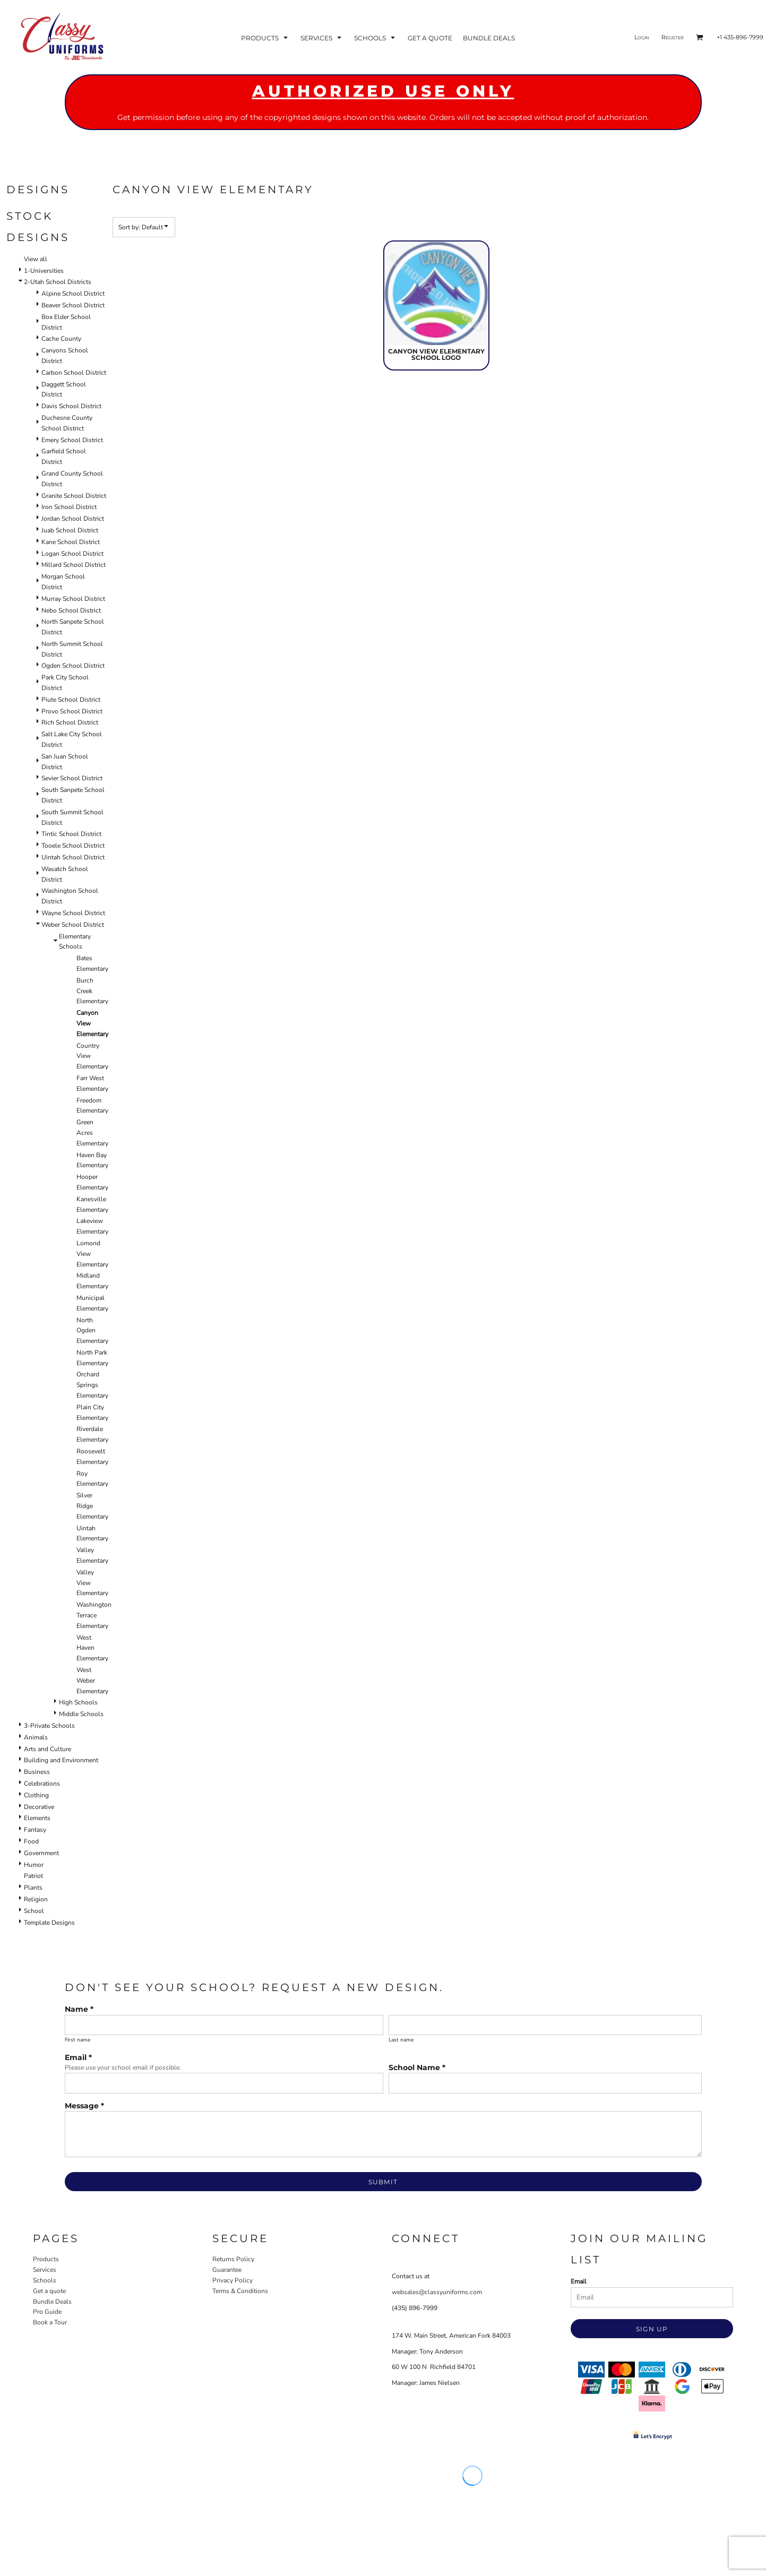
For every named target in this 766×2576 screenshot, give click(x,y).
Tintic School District (71, 834)
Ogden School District (73, 665)
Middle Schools (81, 1714)
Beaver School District (73, 305)
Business (37, 1772)
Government (41, 1853)
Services (44, 2269)
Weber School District (72, 924)
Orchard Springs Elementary (92, 1385)
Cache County (61, 338)
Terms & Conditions (240, 2291)
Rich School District (69, 722)
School (34, 1911)
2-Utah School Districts (57, 282)
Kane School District (70, 542)
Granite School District (73, 496)
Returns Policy (233, 2259)
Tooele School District (73, 845)
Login (641, 37)
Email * (78, 2057)
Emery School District (72, 440)
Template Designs (49, 1922)
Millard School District (73, 565)
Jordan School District (72, 518)
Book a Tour (50, 2322)
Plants (33, 1887)
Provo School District (71, 711)
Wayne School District (73, 913)
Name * (79, 2009)
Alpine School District (73, 293)
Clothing (36, 1795)
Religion (36, 1899)
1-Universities (44, 270)
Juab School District (69, 530)
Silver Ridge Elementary (92, 1506)
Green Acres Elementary (92, 1133)
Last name (401, 2040)
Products (46, 2259)
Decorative (39, 1807)
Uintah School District (73, 857)
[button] (265, 37)
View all (35, 259)
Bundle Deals (52, 2301)
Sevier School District (71, 778)
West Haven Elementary (92, 1648)
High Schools (78, 1702)
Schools (44, 2280)
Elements (37, 1818)
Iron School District (69, 507)
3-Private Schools (49, 1725)
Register (672, 37)
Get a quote (49, 2291)
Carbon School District (73, 372)
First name (77, 2040)
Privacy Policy (232, 2280)
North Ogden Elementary (92, 1331)
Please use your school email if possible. (123, 2067)
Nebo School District (71, 610)
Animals (36, 1737)
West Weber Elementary (92, 1680)
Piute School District (70, 699)
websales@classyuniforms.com (437, 2292)
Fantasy (35, 1829)
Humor (34, 1864)
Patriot (33, 1876)
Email (579, 2281)
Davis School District (71, 406)
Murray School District (73, 599)
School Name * (417, 2067)
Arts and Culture (47, 1749)
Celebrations (42, 1783)
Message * (84, 2105)
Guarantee (227, 2269)
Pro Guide (47, 2311)
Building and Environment (61, 1760)
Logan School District (72, 553)
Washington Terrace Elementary (93, 1615)
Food (31, 1841)
